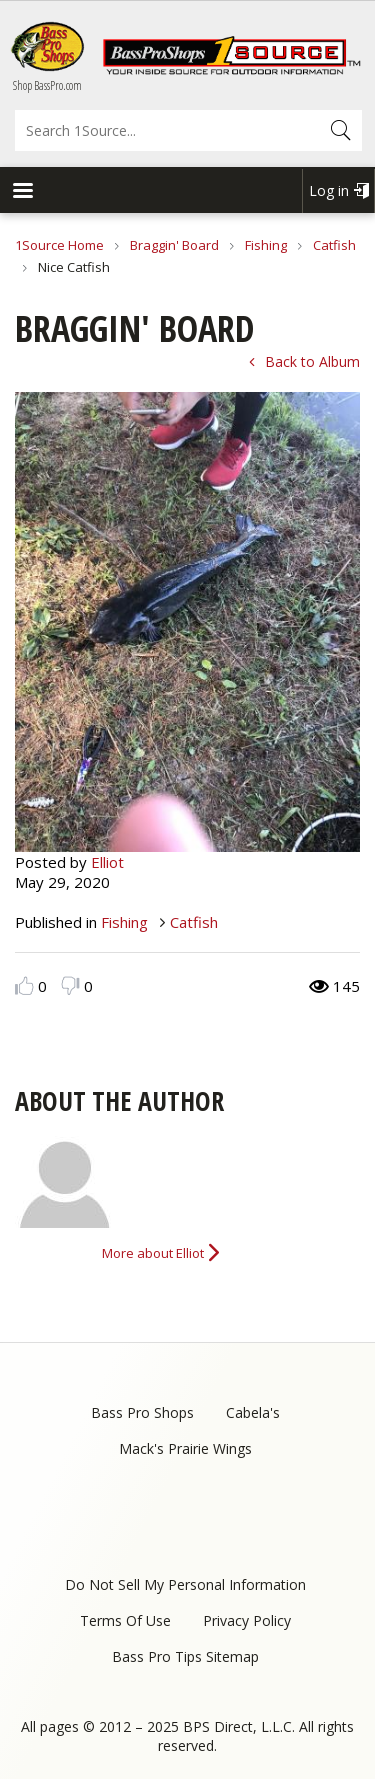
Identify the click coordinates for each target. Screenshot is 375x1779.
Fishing (266, 245)
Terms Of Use (125, 1620)
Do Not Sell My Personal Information (185, 1584)
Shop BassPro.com (47, 85)
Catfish (334, 245)
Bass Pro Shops (142, 1412)
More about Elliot (153, 1253)
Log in (329, 190)
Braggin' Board (174, 245)
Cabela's (253, 1412)
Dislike (70, 985)
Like (24, 985)
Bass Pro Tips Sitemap (185, 1656)
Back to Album (312, 361)
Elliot (107, 862)
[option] (187, 622)
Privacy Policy (247, 1620)
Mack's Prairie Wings (185, 1448)
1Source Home (59, 245)
